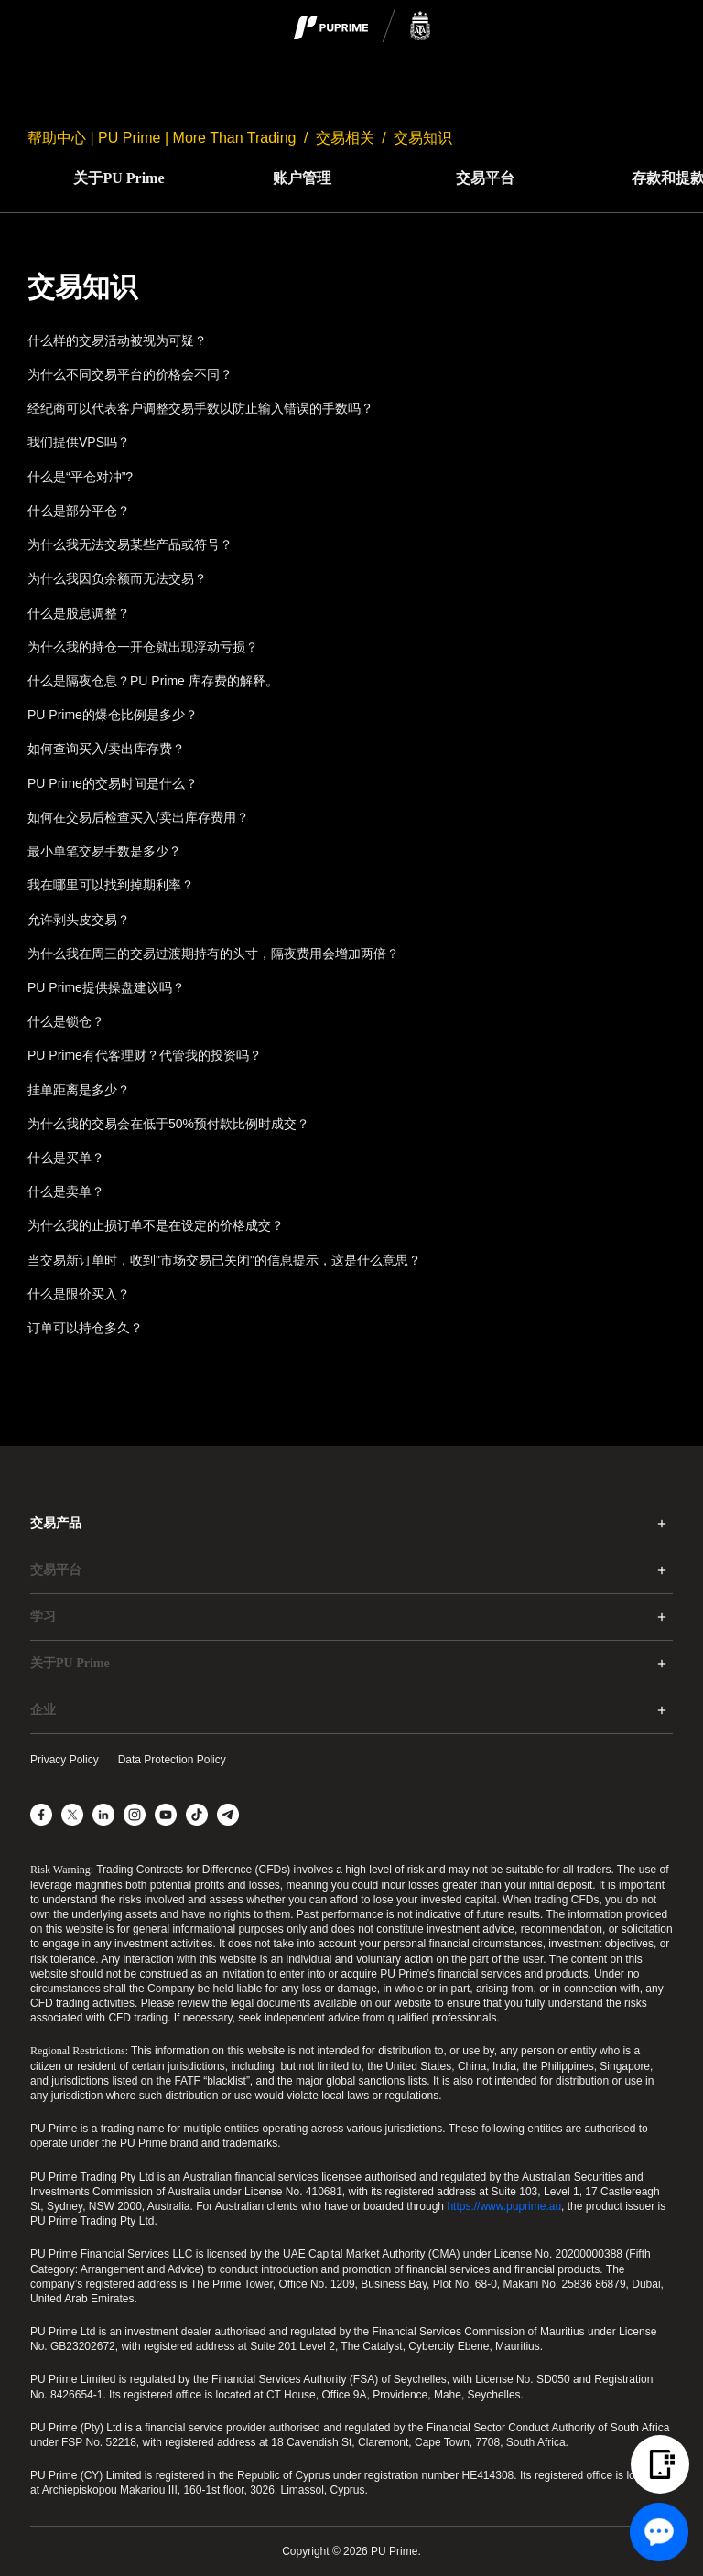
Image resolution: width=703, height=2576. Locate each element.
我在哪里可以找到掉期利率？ (110, 885)
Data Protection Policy (172, 1759)
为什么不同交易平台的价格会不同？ (130, 374)
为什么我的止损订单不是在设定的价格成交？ (155, 1225)
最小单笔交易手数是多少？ (104, 851)
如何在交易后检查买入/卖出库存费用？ (138, 817)
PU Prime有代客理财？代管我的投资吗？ (144, 1055)
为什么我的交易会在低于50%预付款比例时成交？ (168, 1123)
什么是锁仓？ (65, 1021)
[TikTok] (197, 1815)
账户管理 (302, 178)
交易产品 (55, 1523)
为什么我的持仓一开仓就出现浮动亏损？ (142, 647)
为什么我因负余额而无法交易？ (117, 578)
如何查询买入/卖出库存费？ (106, 748)
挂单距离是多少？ (78, 1090)
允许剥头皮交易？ (78, 919)
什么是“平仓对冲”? (80, 476)
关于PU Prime (118, 178)
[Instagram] (135, 1815)
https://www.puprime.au (504, 2206)
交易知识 (423, 138)
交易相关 (345, 138)
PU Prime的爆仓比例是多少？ (112, 714)
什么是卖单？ (65, 1191)
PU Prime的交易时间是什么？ (112, 783)
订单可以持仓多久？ (85, 1327)
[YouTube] (166, 1815)
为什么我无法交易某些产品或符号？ (130, 544)
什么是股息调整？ (78, 613)
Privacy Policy (64, 1759)
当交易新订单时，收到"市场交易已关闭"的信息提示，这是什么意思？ (224, 1260)
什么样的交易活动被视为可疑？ (117, 340)
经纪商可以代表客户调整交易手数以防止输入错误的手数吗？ (200, 408)
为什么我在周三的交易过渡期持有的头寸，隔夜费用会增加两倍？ (213, 953)
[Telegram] (228, 1815)
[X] (72, 1815)
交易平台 (485, 178)
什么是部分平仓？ (78, 510)
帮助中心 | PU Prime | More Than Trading (161, 138)
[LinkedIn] (103, 1815)
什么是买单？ (65, 1157)
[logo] (362, 26)
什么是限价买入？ (78, 1294)
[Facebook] (41, 1815)
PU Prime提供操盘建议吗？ (106, 987)
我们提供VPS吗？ (78, 442)
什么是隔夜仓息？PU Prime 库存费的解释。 (152, 681)
